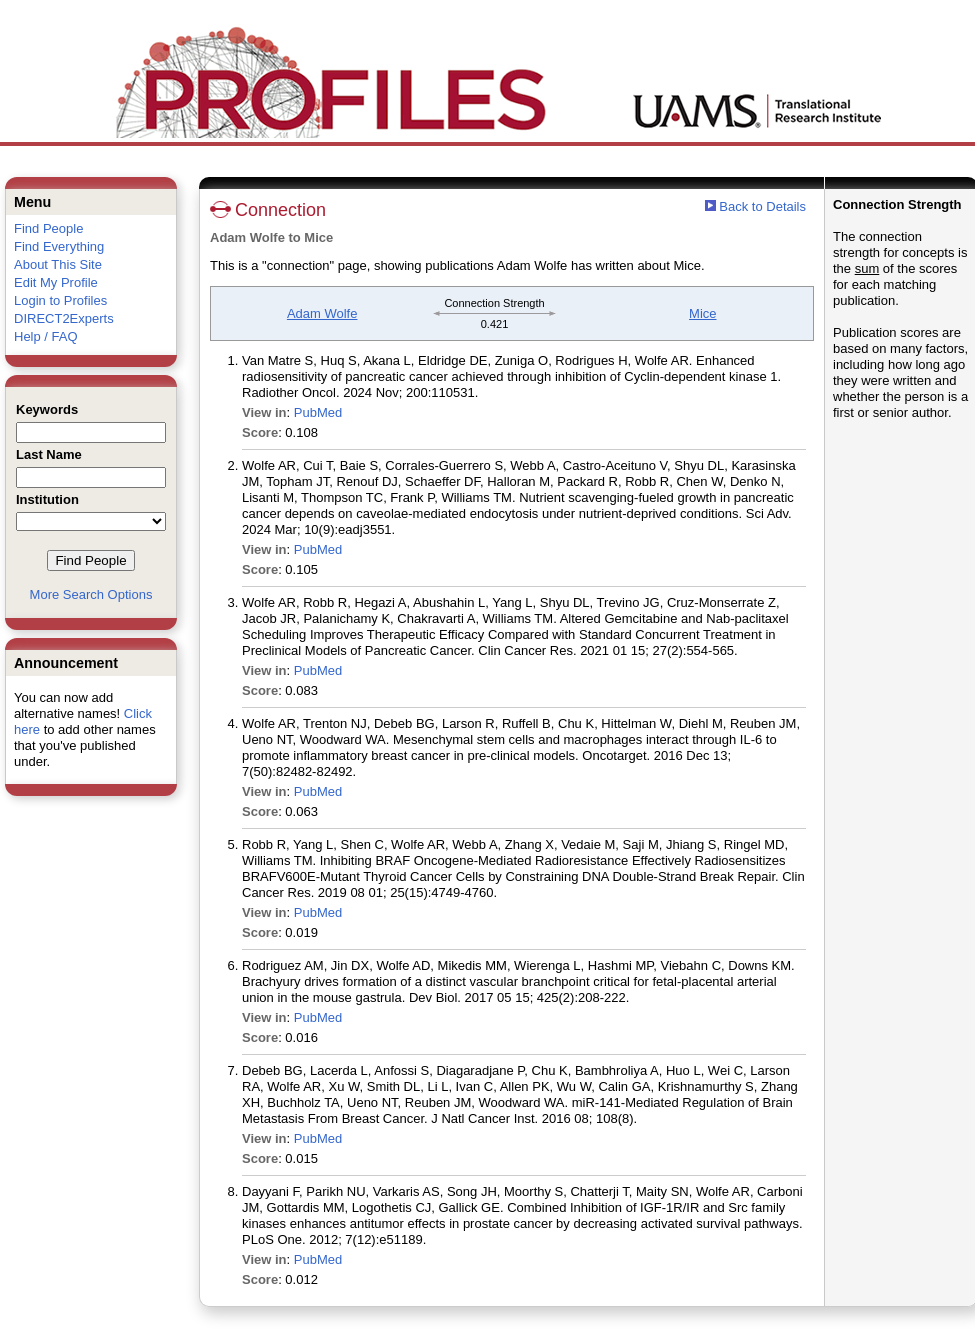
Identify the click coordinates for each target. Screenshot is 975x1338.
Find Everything (59, 246)
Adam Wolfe (322, 313)
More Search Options (91, 594)
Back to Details (762, 206)
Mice (702, 313)
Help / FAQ (46, 336)
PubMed (318, 412)
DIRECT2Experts (64, 318)
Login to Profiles (60, 300)
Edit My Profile (56, 282)
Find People (48, 228)
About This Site (58, 264)
